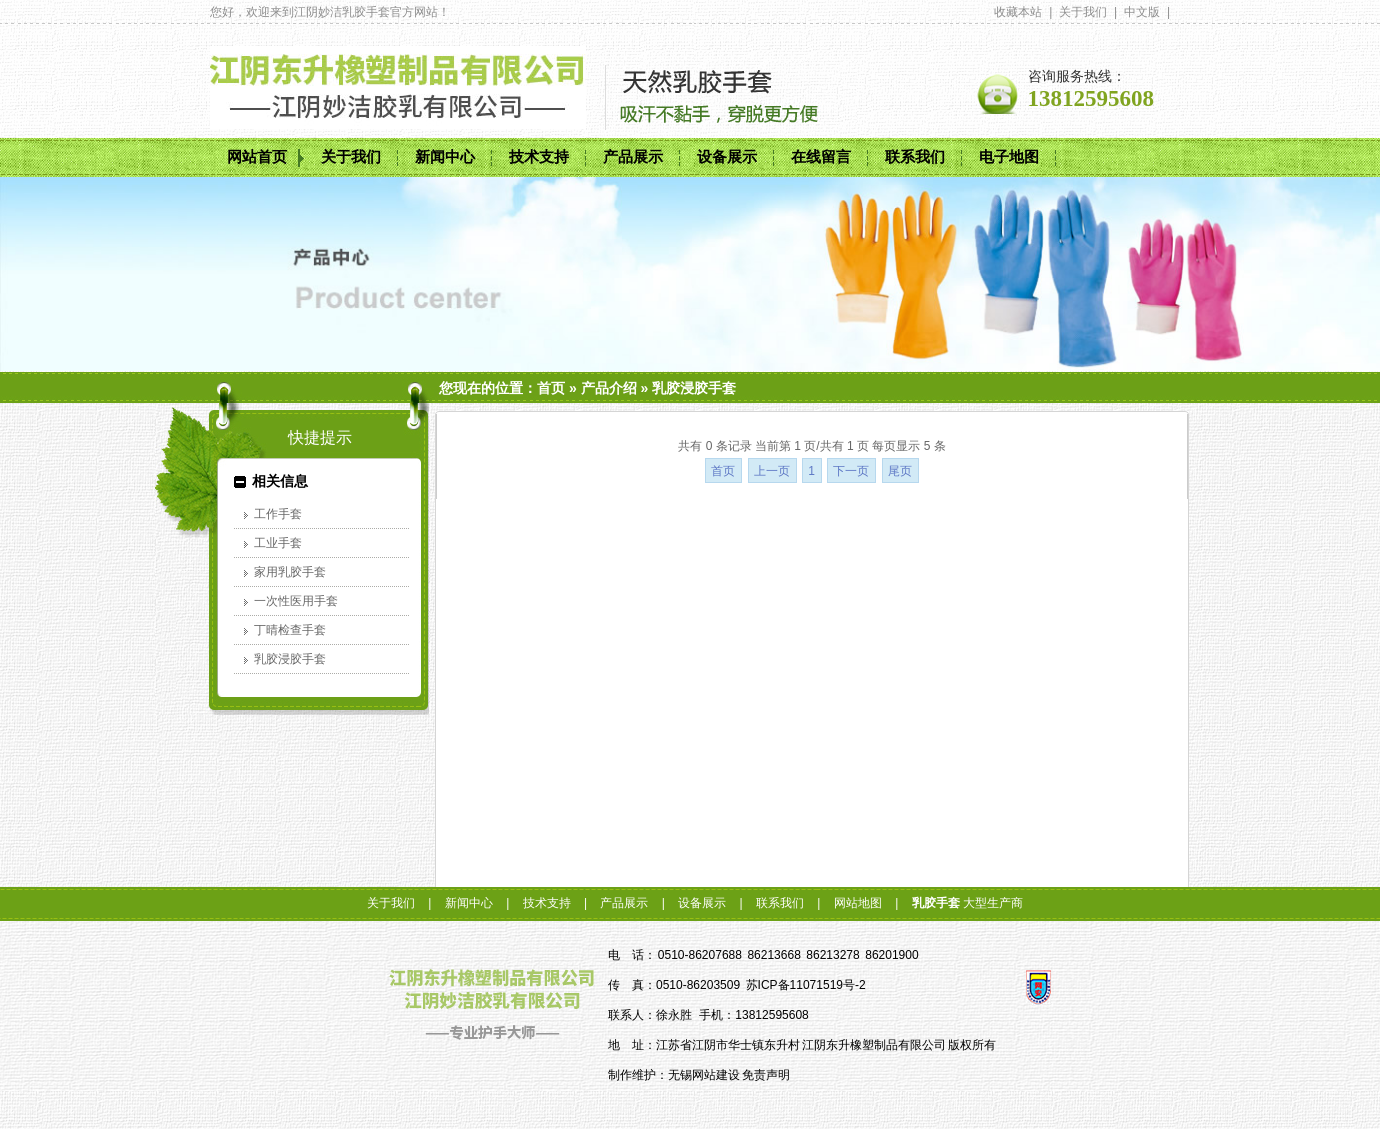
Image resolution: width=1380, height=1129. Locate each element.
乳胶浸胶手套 (694, 388)
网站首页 (257, 157)
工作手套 (278, 514)
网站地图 (858, 903)
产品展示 (633, 157)
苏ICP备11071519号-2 (806, 985)
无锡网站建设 (704, 1075)
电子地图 (1009, 157)
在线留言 (821, 157)
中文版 (1142, 12)
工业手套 (278, 543)
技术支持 (539, 157)
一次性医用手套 (296, 601)
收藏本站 (1018, 12)
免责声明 (766, 1075)
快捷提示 (320, 437)
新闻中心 (445, 157)
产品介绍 (609, 388)
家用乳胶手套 (290, 572)
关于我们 (1083, 12)
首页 (551, 388)
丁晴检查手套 (290, 630)
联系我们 (915, 157)
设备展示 (727, 157)
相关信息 (280, 481)
